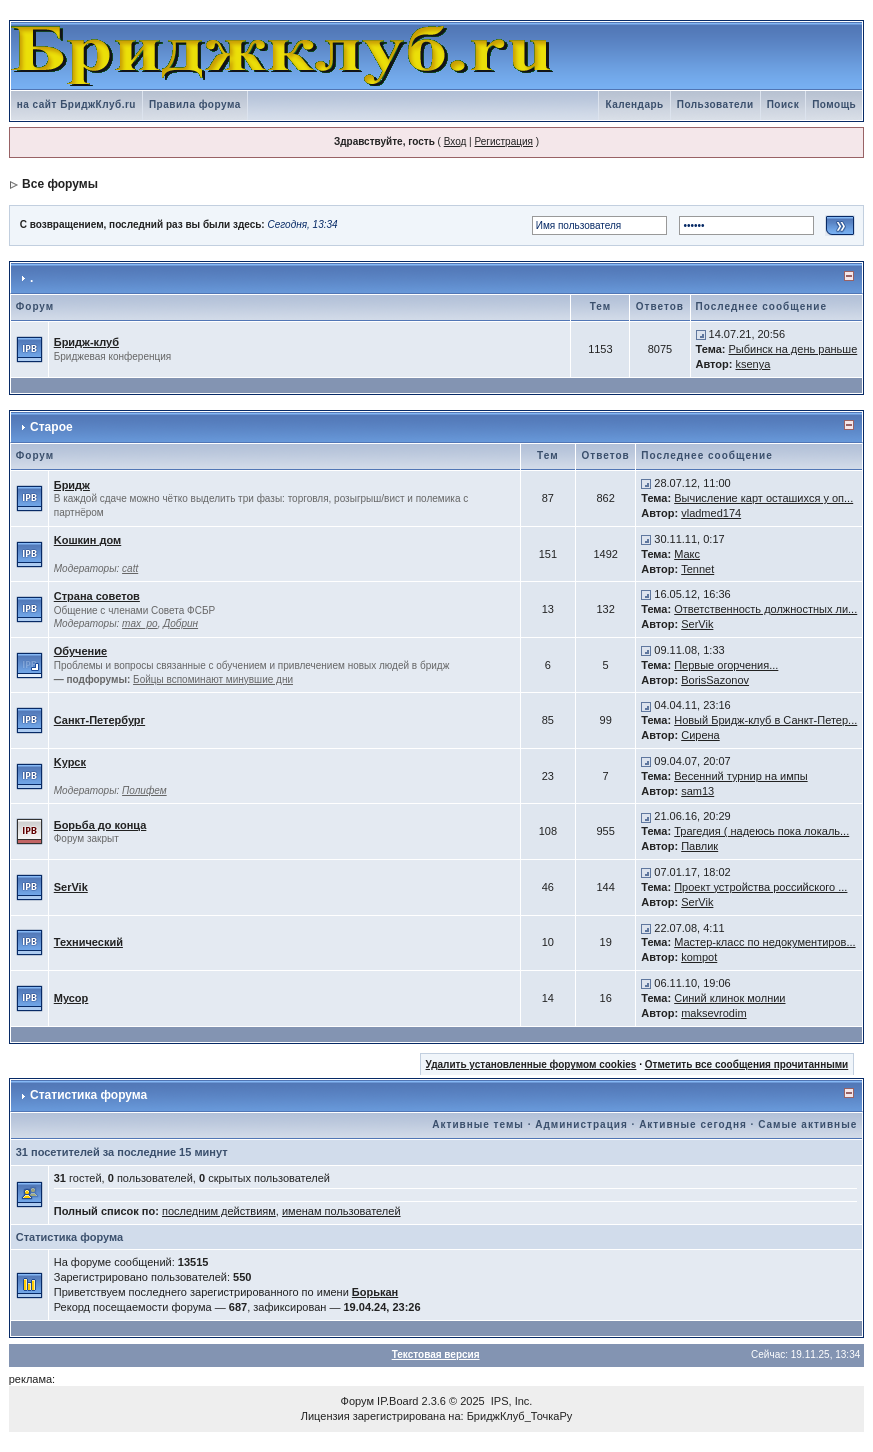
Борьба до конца (100, 825)
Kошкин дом (88, 540)
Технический (88, 942)
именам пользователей (341, 1211)
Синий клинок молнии (729, 998)
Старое (51, 427)
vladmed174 (711, 513)
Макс (687, 554)
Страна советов (97, 596)
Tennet (697, 569)
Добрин (180, 623)
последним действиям (219, 1211)
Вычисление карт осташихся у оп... (763, 498)
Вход (455, 141)
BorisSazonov (715, 680)
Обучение (80, 651)
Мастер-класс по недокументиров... (764, 942)
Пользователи (715, 104)
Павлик (699, 846)
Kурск (70, 762)
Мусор (71, 998)
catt (130, 568)
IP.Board (397, 1401)
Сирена (700, 735)
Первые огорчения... (726, 665)
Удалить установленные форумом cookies (531, 1064)
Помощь (834, 104)
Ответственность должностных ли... (765, 609)
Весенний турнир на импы (740, 776)
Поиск (783, 104)
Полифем (144, 790)
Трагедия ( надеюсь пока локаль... (761, 831)
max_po (140, 623)
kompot (699, 957)
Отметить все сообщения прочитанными (747, 1064)
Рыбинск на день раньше (792, 349)
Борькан (375, 1292)
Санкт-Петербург (99, 720)
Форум (357, 1401)
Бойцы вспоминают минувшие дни (213, 679)
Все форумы (60, 184)
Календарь (634, 104)
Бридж (72, 485)
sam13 (697, 791)
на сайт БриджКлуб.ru (76, 104)
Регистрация (503, 141)
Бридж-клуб (86, 342)
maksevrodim (713, 1013)
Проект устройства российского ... (760, 887)
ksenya (752, 364)
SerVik (697, 624)
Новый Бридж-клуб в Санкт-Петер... (765, 720)
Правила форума (195, 104)
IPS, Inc (510, 1401)
